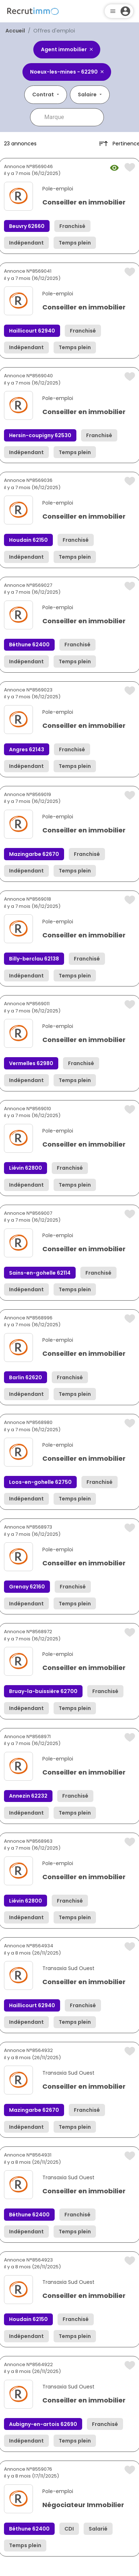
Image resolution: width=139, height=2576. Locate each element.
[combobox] (72, 117)
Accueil (15, 30)
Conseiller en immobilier (84, 202)
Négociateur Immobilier (83, 2504)
